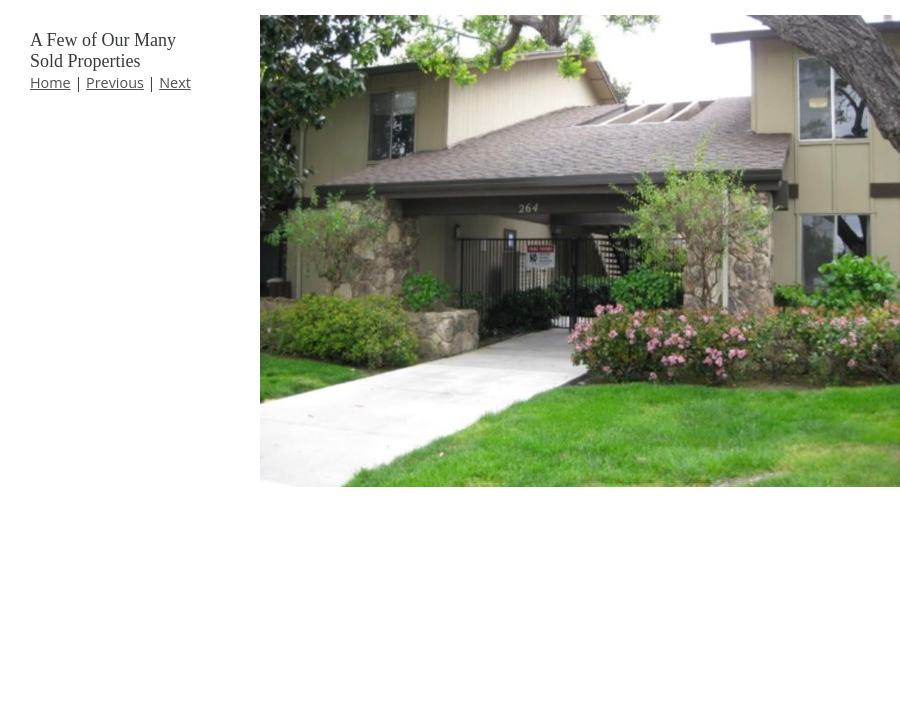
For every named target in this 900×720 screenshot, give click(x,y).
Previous (115, 82)
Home (50, 82)
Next (175, 82)
